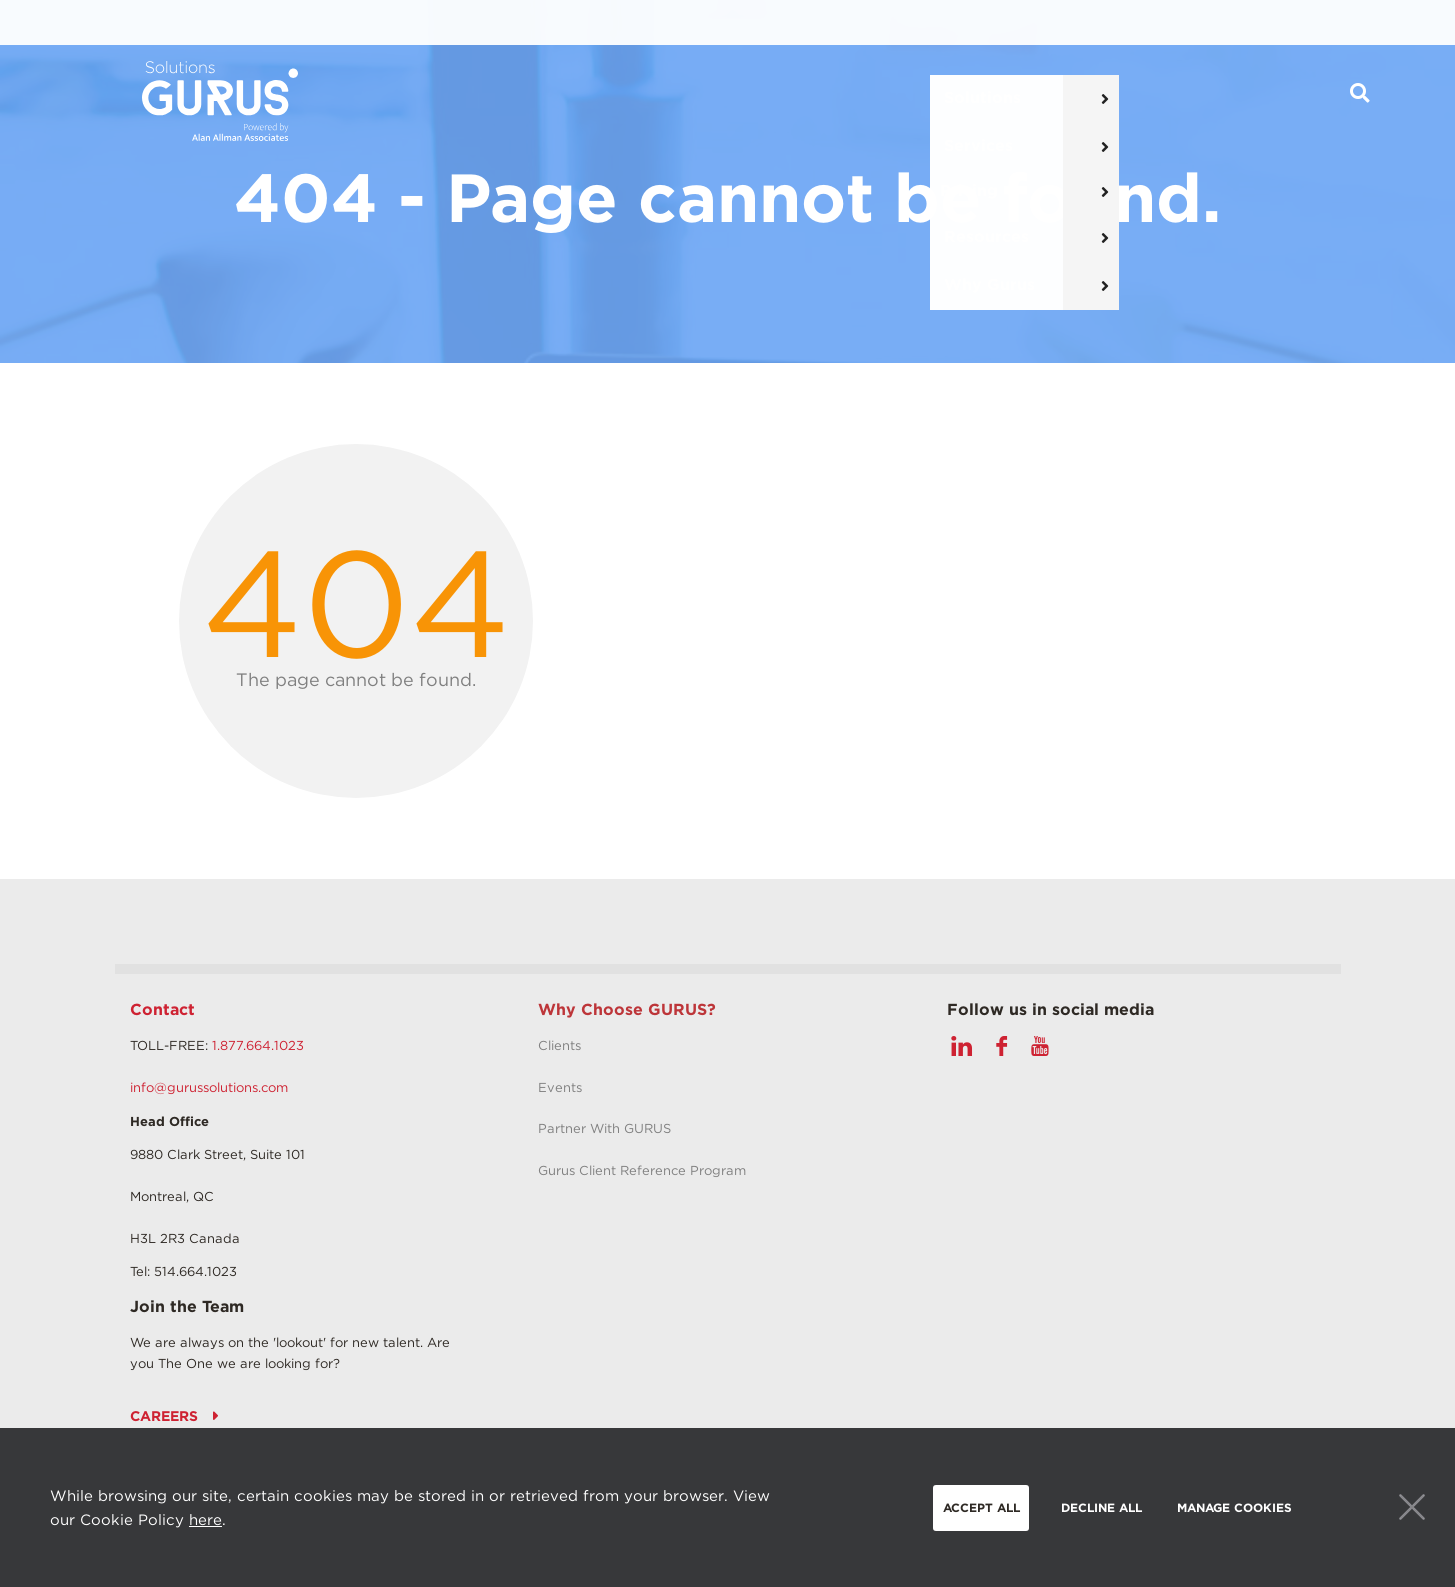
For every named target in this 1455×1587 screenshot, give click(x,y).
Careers (164, 1416)
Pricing (774, 100)
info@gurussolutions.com (209, 1087)
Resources (897, 100)
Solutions (533, 100)
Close (1412, 1507)
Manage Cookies (1234, 1507)
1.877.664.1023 (258, 1045)
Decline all (1101, 1507)
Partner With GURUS (604, 1128)
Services (658, 100)
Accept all (981, 1507)
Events (560, 1087)
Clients (559, 1045)
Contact (162, 1009)
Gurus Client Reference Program (642, 1170)
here (205, 1520)
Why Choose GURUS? (627, 1009)
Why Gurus (1037, 100)
